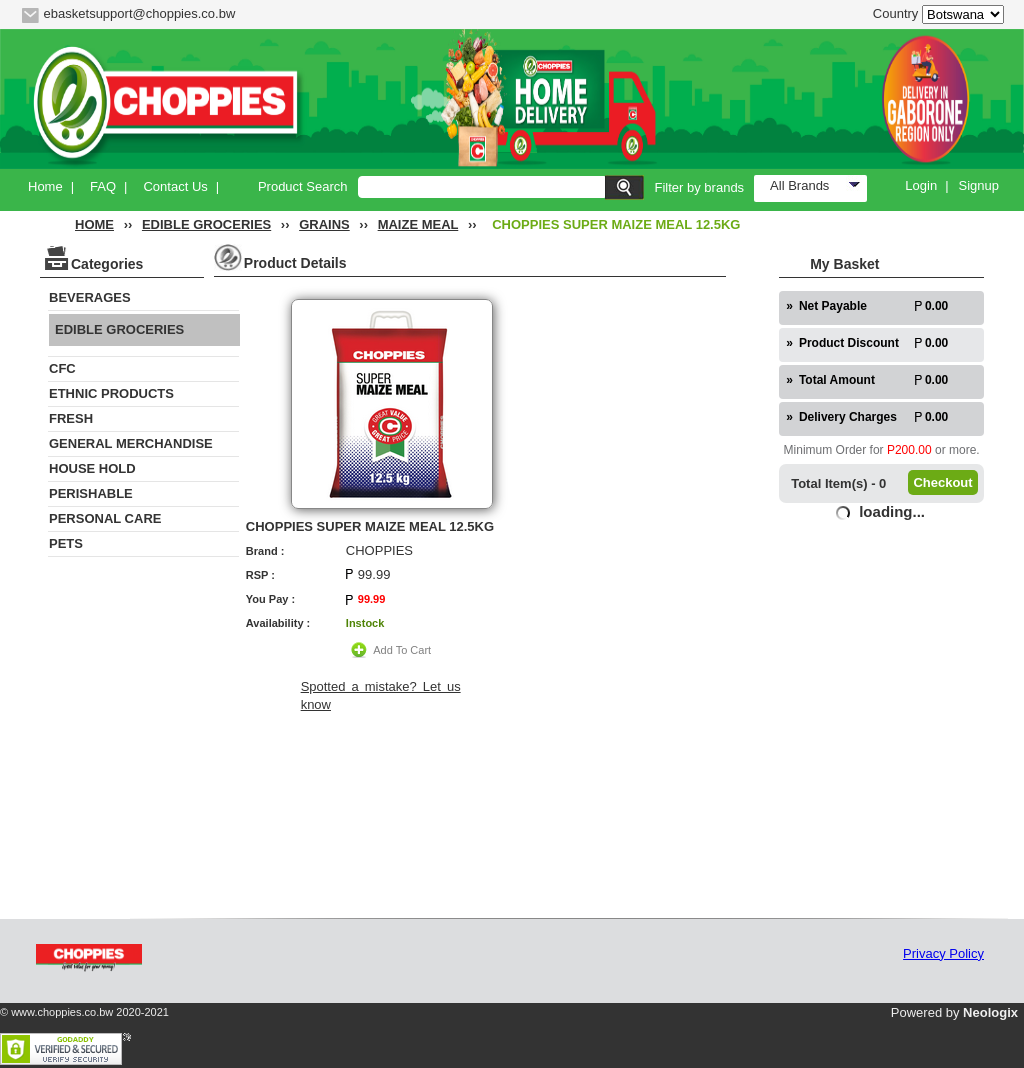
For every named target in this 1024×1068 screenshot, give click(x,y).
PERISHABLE (91, 493)
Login (921, 185)
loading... (892, 511)
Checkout (942, 482)
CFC (62, 368)
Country (896, 13)
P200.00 (909, 450)
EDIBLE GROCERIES (206, 224)
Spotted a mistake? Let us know (381, 695)
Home (45, 186)
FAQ (103, 186)
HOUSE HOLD (92, 468)
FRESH (71, 418)
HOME (94, 224)
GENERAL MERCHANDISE (131, 443)
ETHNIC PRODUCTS (111, 393)
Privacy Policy (943, 953)
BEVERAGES (90, 297)
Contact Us (175, 186)
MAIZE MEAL (418, 224)
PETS (66, 543)
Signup (979, 185)
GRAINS (324, 224)
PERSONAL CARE (105, 518)
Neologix (990, 1012)
